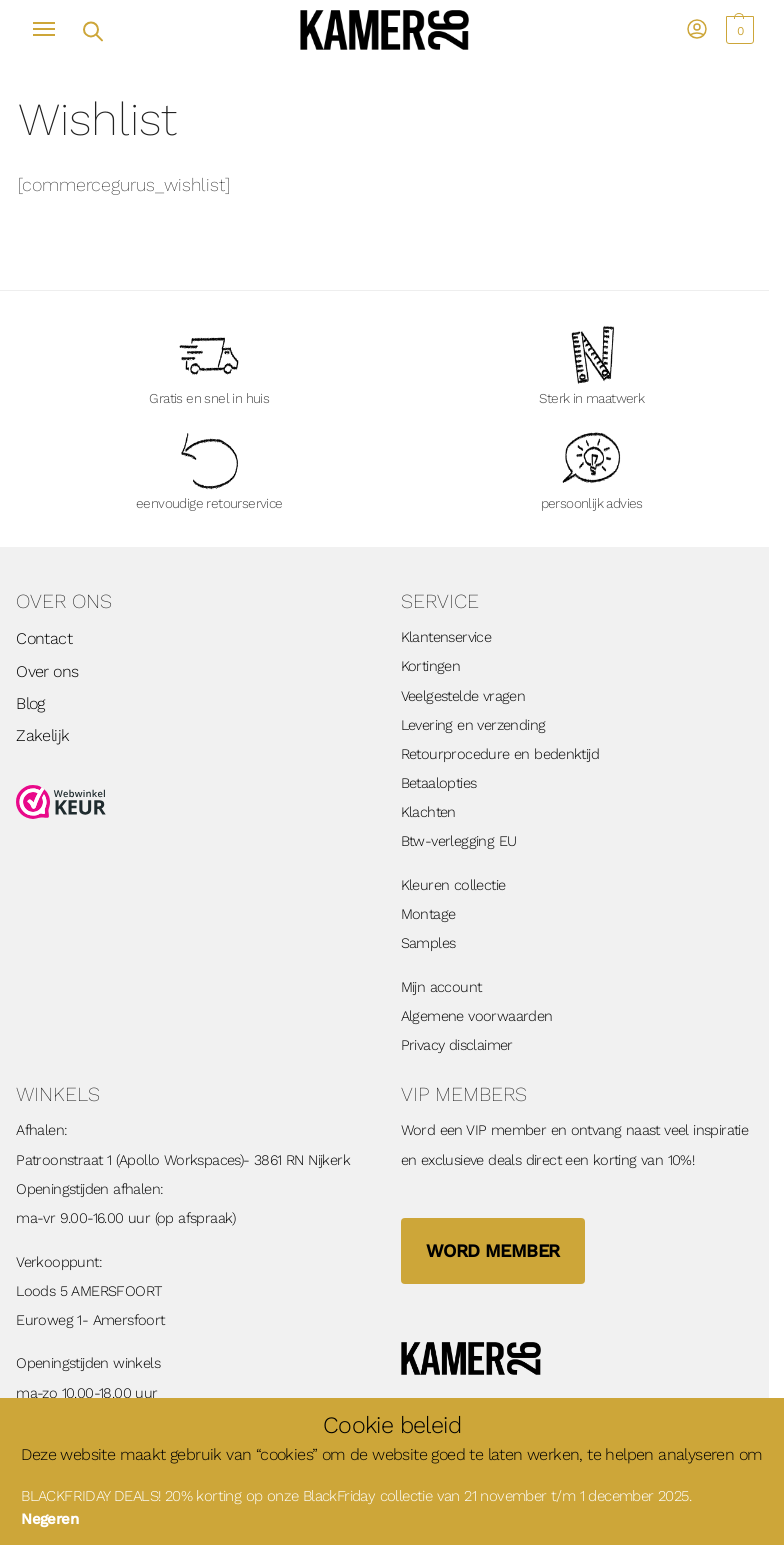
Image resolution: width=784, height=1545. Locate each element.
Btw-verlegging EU (459, 841)
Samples (428, 943)
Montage (428, 914)
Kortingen (431, 666)
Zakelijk (42, 735)
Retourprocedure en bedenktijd (500, 754)
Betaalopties (439, 783)
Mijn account (441, 987)
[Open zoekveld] (91, 29)
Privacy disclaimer (457, 1045)
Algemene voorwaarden (477, 1016)
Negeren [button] (49, 1519)
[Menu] (53, 30)
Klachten (428, 812)
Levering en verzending (473, 725)
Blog (30, 703)
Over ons (47, 671)
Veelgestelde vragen (463, 696)
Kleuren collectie (453, 885)
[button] (737, 30)
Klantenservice (446, 637)
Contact (44, 638)
